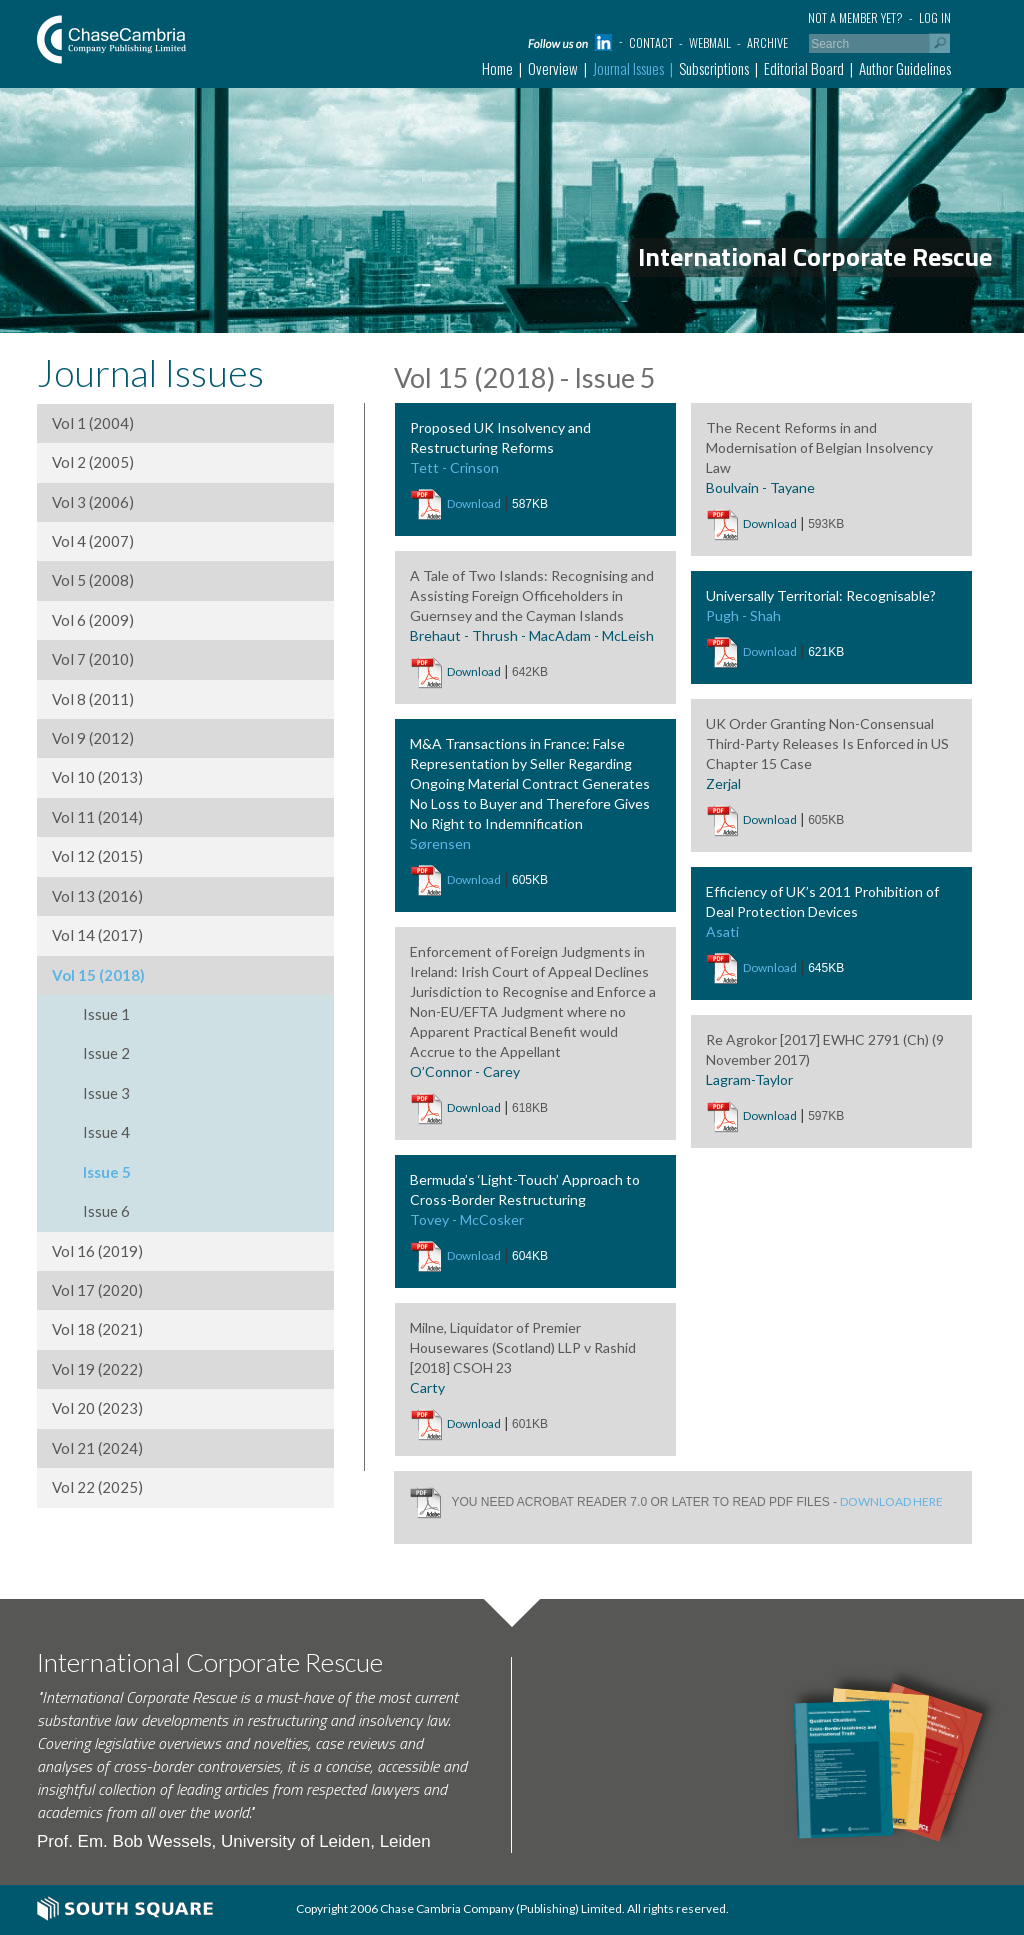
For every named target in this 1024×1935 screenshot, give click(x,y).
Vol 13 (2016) (97, 896)
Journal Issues (628, 68)
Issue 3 (106, 1093)
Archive (767, 42)
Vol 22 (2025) (97, 1487)
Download (474, 503)
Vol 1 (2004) (93, 423)
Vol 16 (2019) (97, 1251)
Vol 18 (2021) (97, 1329)
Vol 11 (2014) (97, 817)
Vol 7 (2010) (93, 659)
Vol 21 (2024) (97, 1448)
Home (497, 68)
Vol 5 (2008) (93, 580)
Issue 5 (107, 1172)
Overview (553, 68)
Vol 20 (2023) (97, 1408)
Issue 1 (106, 1014)
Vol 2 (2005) (93, 462)
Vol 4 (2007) (93, 541)
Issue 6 (106, 1211)
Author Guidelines (905, 68)
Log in (935, 17)
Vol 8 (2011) (93, 699)
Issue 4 (106, 1132)
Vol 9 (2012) (93, 738)
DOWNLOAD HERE (891, 1500)
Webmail (710, 42)
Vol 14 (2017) (97, 935)
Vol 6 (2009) (93, 620)
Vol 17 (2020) (97, 1290)
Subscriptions (714, 68)
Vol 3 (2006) (93, 502)
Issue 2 (106, 1053)
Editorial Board (804, 68)
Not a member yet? (855, 17)
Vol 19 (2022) (97, 1369)
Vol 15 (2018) (98, 975)
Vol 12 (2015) (97, 856)
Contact (651, 42)
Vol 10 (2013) (97, 777)
